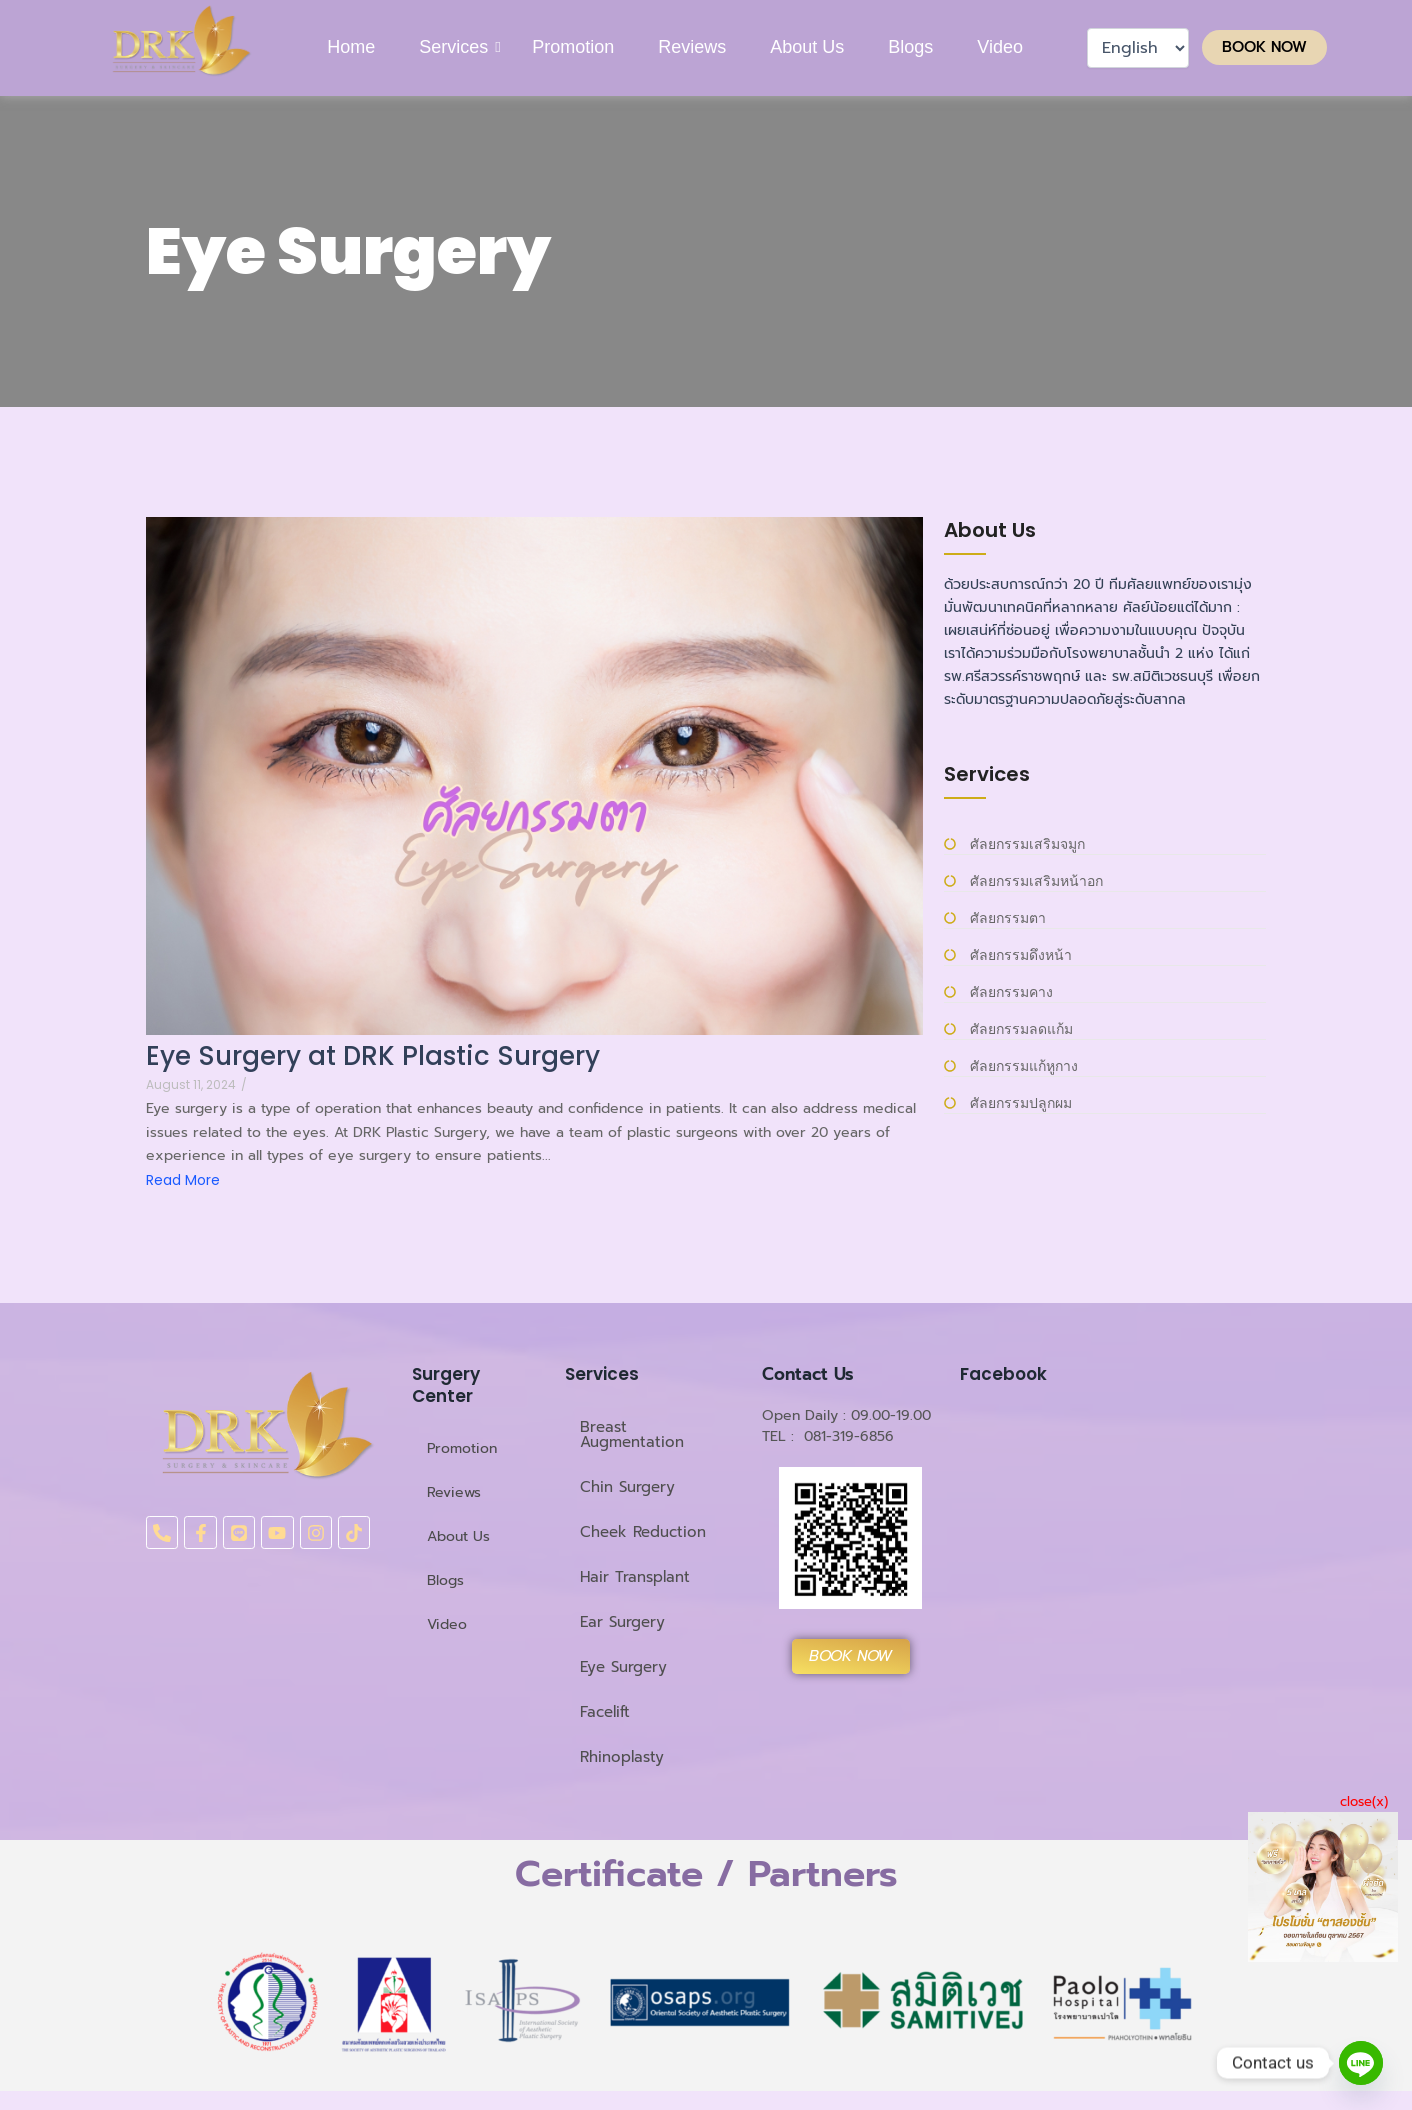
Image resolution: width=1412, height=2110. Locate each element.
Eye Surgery (623, 1667)
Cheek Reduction (643, 1532)
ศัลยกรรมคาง (1011, 992)
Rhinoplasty (622, 1757)
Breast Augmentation (632, 1434)
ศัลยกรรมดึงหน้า (1021, 955)
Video (1000, 47)
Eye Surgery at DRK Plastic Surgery (373, 1056)
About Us (807, 47)
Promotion (573, 47)
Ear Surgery (622, 1622)
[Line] (1361, 2063)
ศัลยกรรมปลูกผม (1021, 1103)
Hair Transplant (635, 1577)
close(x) (1364, 1801)
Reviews (692, 47)
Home (351, 47)
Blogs (910, 47)
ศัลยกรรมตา (1008, 918)
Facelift (605, 1712)
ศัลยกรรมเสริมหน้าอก (1036, 881)
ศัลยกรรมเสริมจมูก (1027, 844)
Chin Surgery (627, 1487)
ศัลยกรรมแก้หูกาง (1024, 1066)
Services (454, 47)
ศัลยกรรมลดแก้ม (1021, 1029)
